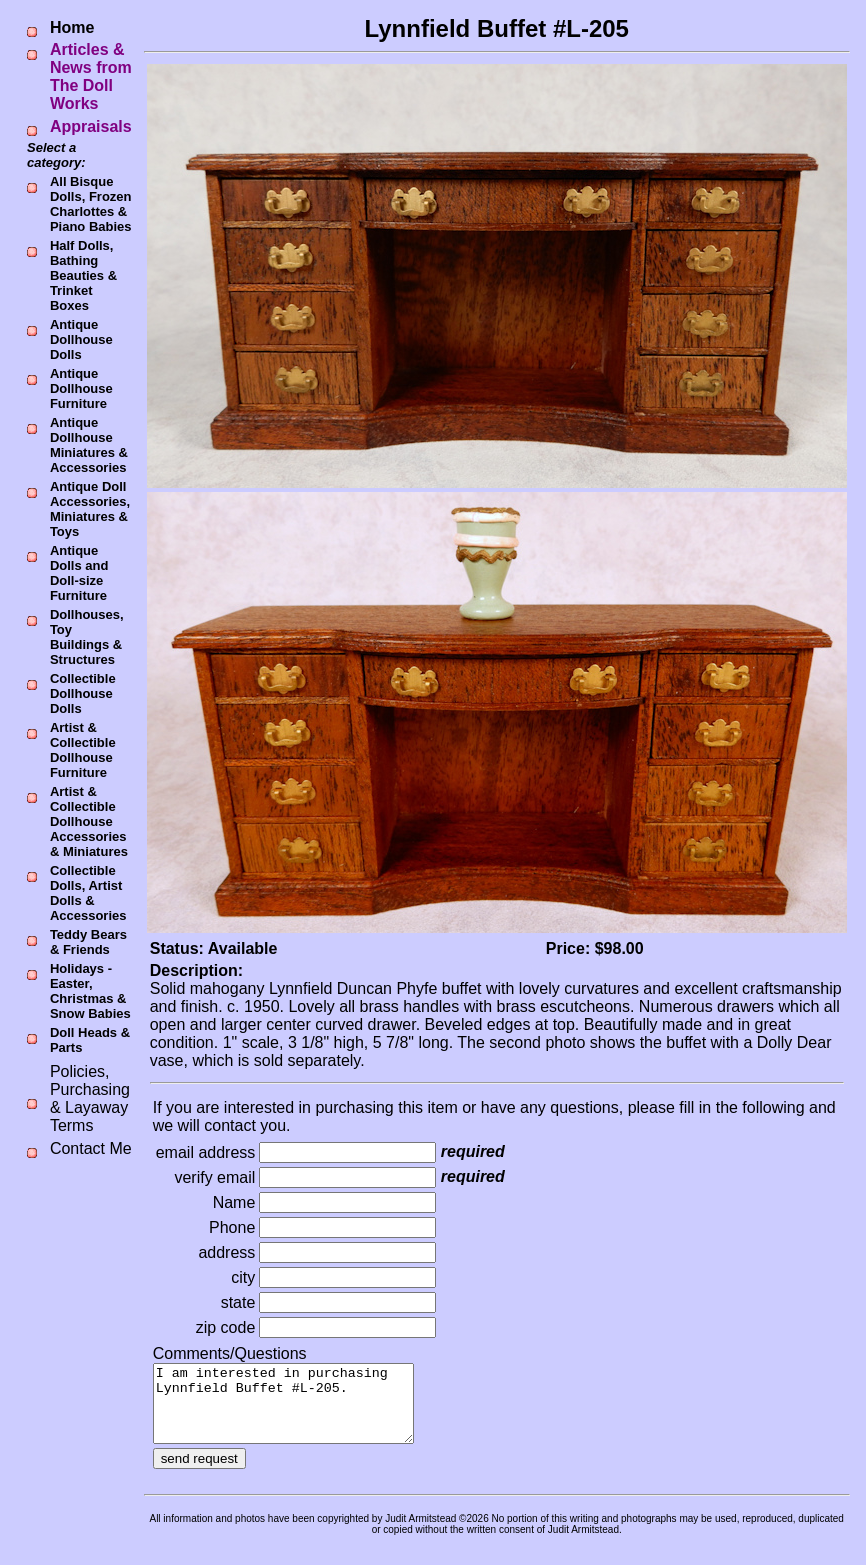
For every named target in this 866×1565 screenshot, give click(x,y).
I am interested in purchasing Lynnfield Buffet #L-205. (298, 1411)
